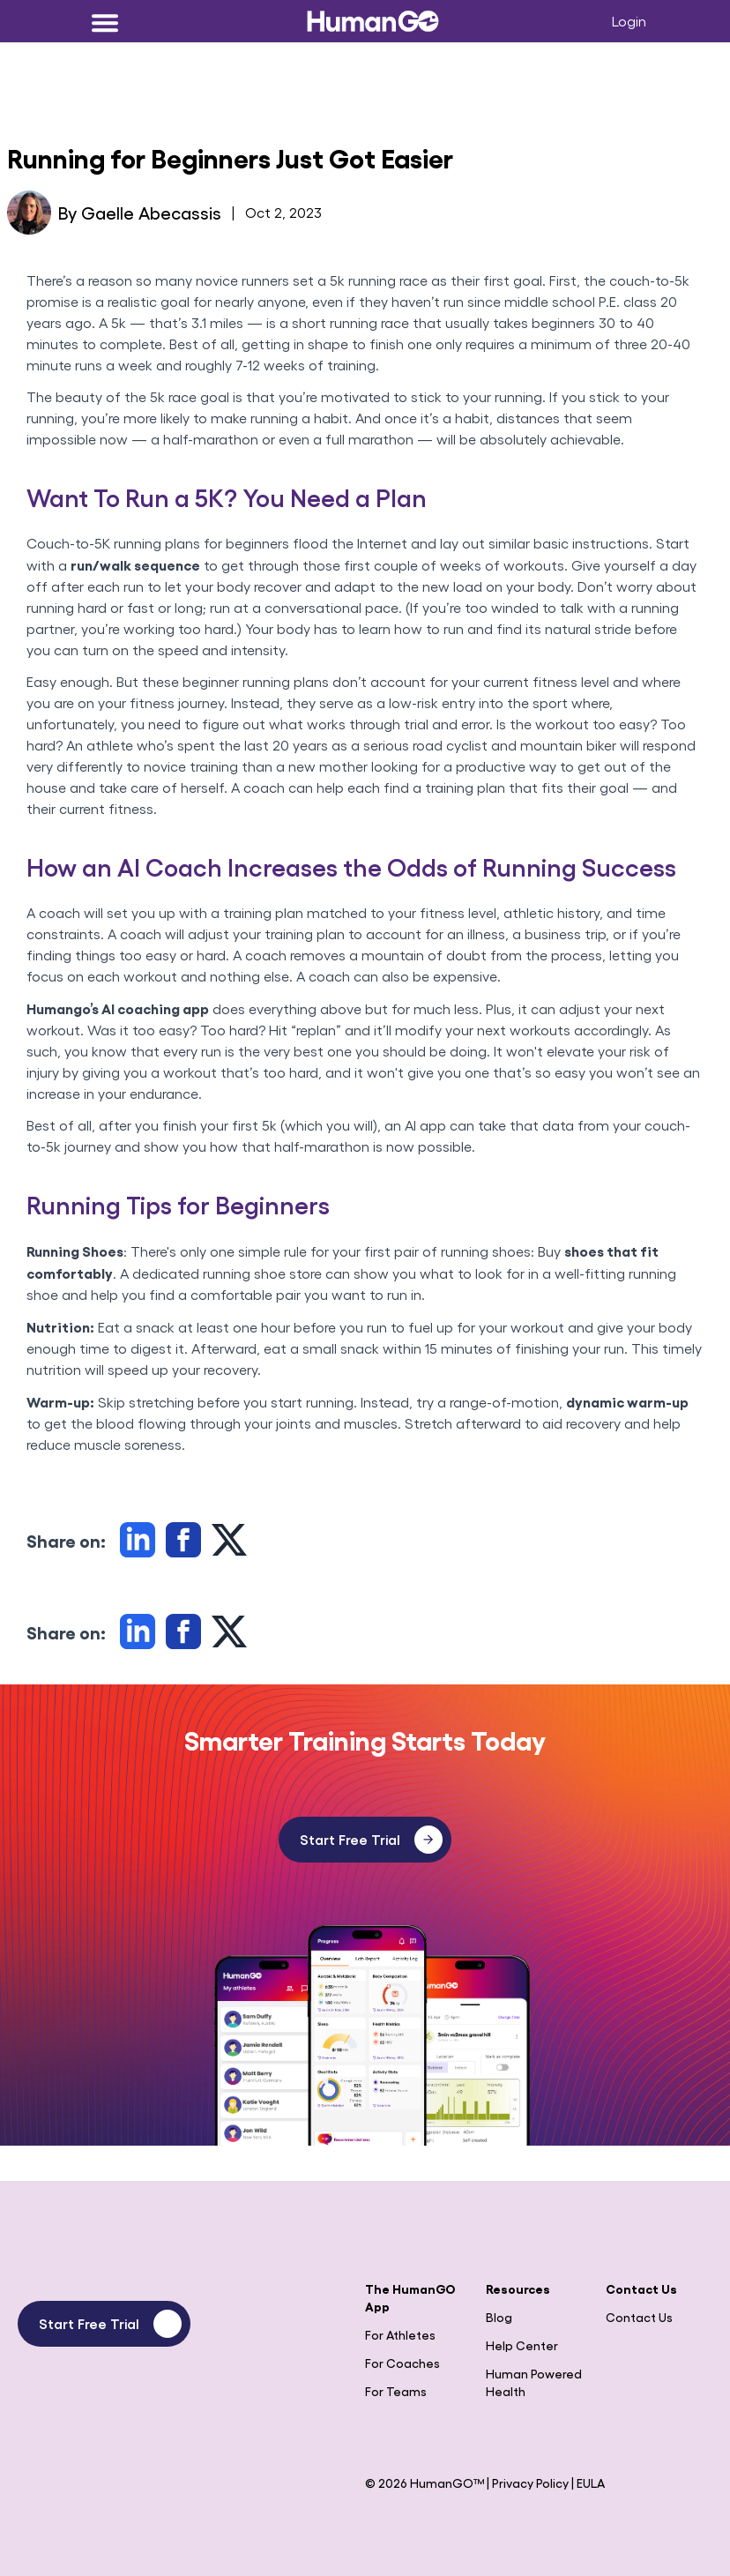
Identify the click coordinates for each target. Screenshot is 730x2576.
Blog (499, 2317)
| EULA (588, 2482)
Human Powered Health (534, 2382)
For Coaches (402, 2363)
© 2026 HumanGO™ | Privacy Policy (468, 2482)
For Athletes (400, 2334)
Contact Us (639, 2317)
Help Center (522, 2345)
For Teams (396, 2391)
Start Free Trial (371, 1840)
